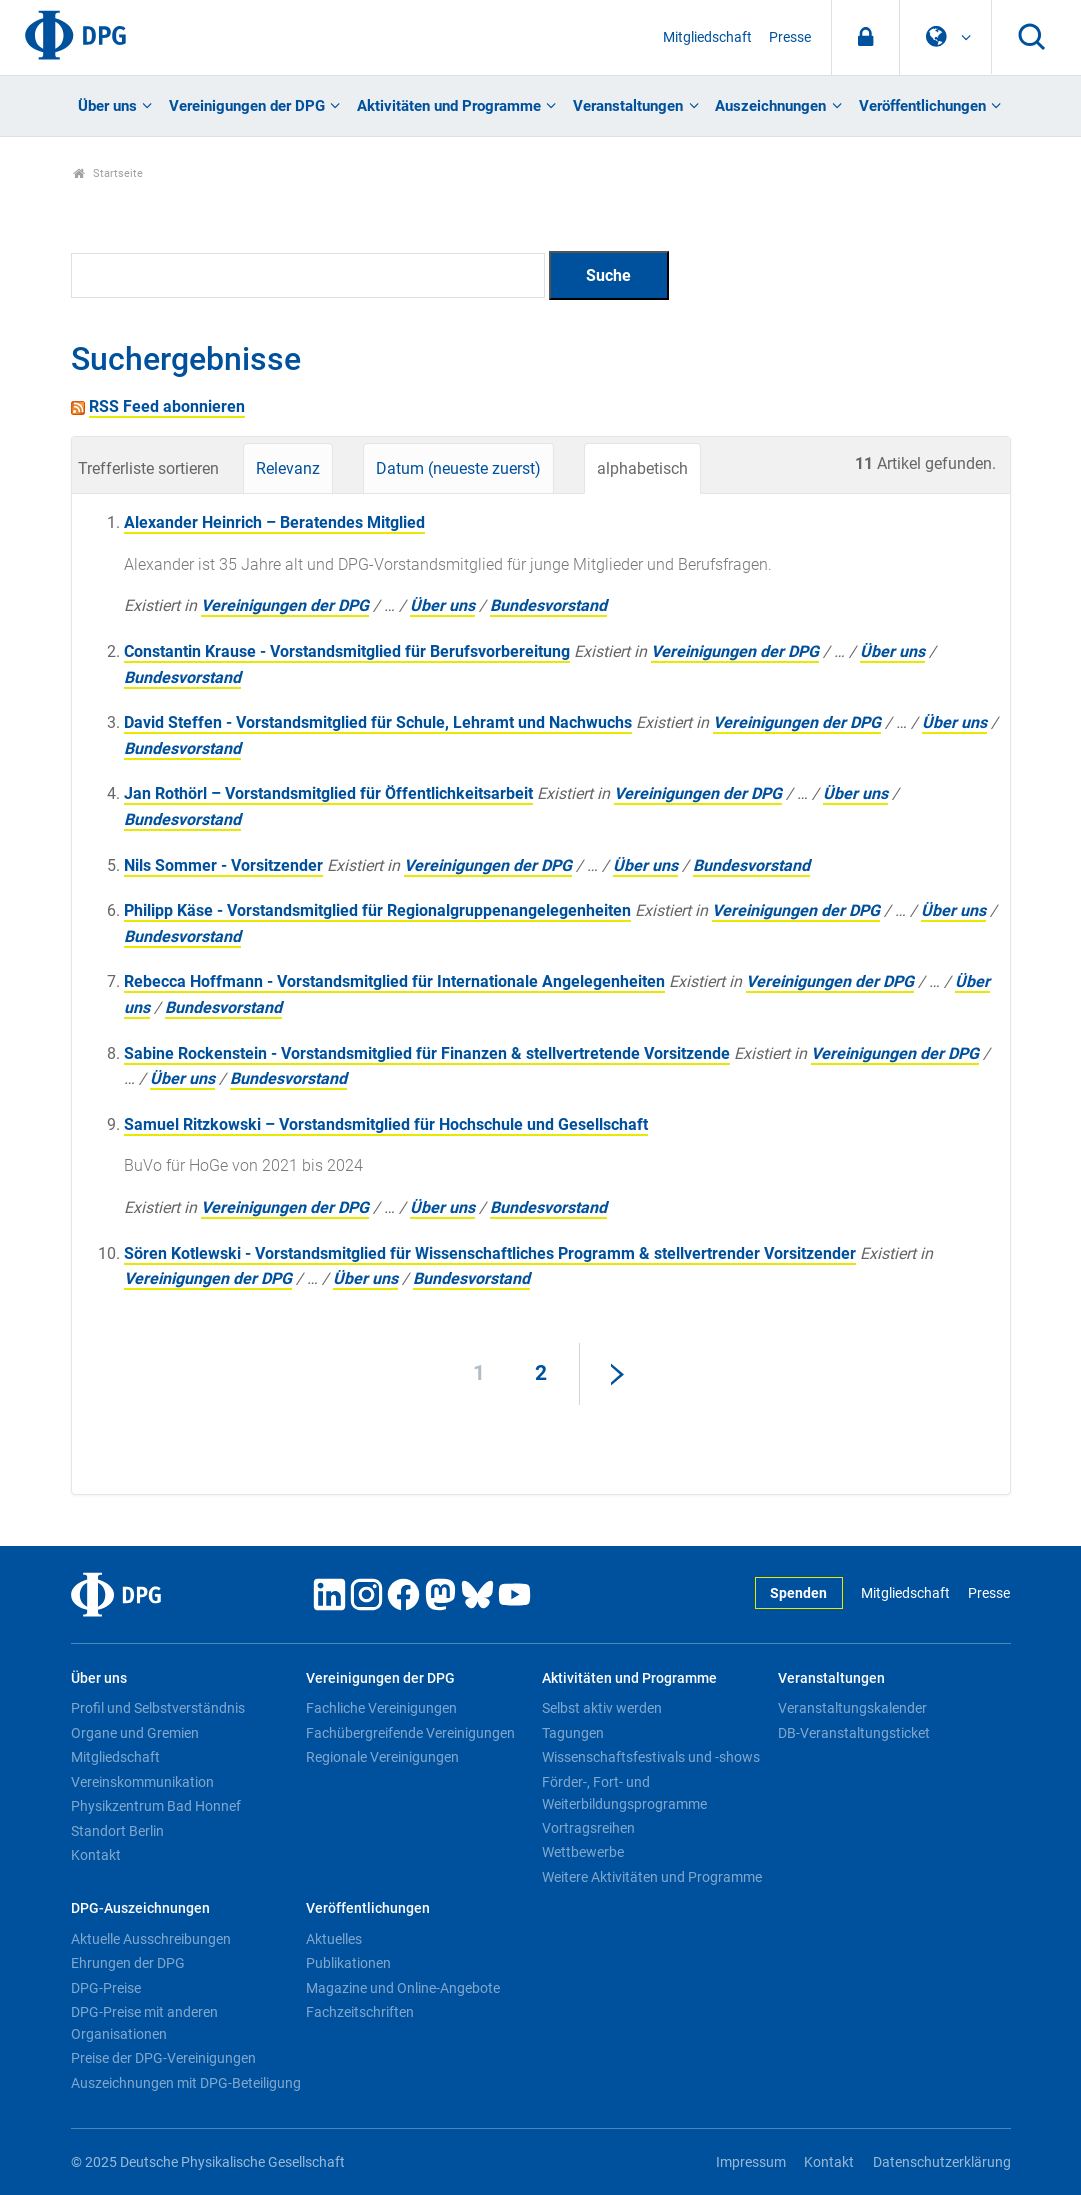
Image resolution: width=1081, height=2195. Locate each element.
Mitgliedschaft (707, 37)
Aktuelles (334, 1939)
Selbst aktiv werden (602, 1708)
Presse (790, 37)
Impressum (751, 2162)
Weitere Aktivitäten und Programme (652, 1877)
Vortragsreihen (588, 1828)
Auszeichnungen (770, 106)
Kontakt (96, 1855)
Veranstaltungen (628, 106)
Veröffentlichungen (922, 106)
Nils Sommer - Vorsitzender (223, 865)
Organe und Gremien (135, 1733)
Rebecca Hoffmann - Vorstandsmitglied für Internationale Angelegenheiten (394, 981)
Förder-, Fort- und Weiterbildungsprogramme (624, 1793)
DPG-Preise (106, 1988)
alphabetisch (642, 468)
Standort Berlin (117, 1831)
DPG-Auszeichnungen (140, 1908)
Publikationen (348, 1963)
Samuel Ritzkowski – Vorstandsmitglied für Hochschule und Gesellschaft (386, 1124)
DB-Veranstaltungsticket (854, 1733)
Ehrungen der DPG (128, 1963)
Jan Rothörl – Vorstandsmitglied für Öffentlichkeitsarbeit (328, 793)
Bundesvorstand (548, 605)
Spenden (798, 1593)
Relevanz (288, 468)
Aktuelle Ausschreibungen (151, 1939)
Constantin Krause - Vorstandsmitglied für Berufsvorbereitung (347, 651)
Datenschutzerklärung (942, 2162)
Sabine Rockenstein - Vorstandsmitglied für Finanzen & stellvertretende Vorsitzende (427, 1053)
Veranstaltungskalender (852, 1708)
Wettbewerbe (583, 1852)
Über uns (107, 106)
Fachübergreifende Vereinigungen (410, 1733)
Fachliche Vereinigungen (381, 1708)
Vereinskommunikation (142, 1782)
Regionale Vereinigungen (382, 1757)
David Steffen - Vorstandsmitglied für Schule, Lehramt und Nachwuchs (378, 722)
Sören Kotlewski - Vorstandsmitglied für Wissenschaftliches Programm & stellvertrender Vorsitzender (490, 1253)
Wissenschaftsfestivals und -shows (651, 1757)
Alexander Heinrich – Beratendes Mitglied (274, 522)
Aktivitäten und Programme (449, 106)
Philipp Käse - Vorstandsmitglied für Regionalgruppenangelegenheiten (377, 910)
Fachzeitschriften (360, 2012)
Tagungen (573, 1733)
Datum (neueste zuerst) (458, 468)
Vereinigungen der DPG (247, 106)
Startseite (108, 173)
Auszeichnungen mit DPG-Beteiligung (186, 2083)
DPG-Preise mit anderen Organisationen (144, 2023)
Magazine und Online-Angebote (403, 1988)
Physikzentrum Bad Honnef (156, 1806)
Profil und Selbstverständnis (158, 1708)
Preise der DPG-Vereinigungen (163, 2058)
